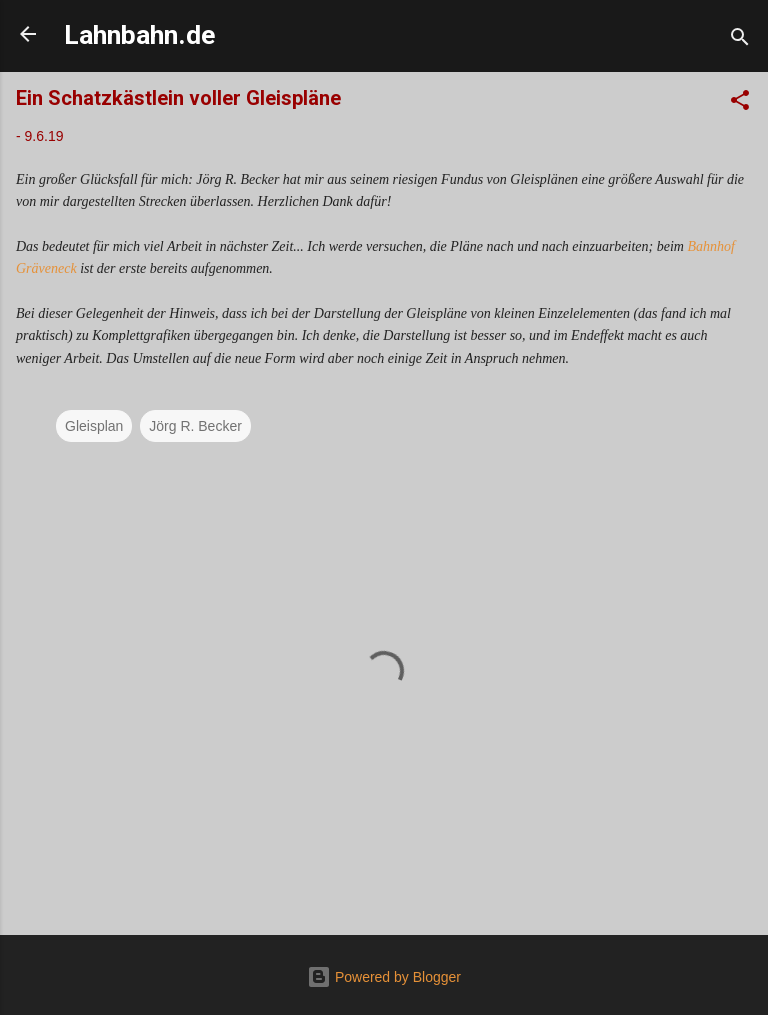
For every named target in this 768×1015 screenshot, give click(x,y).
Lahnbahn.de (139, 35)
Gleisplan (94, 426)
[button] (740, 103)
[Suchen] (740, 40)
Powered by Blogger (384, 977)
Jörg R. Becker (195, 426)
